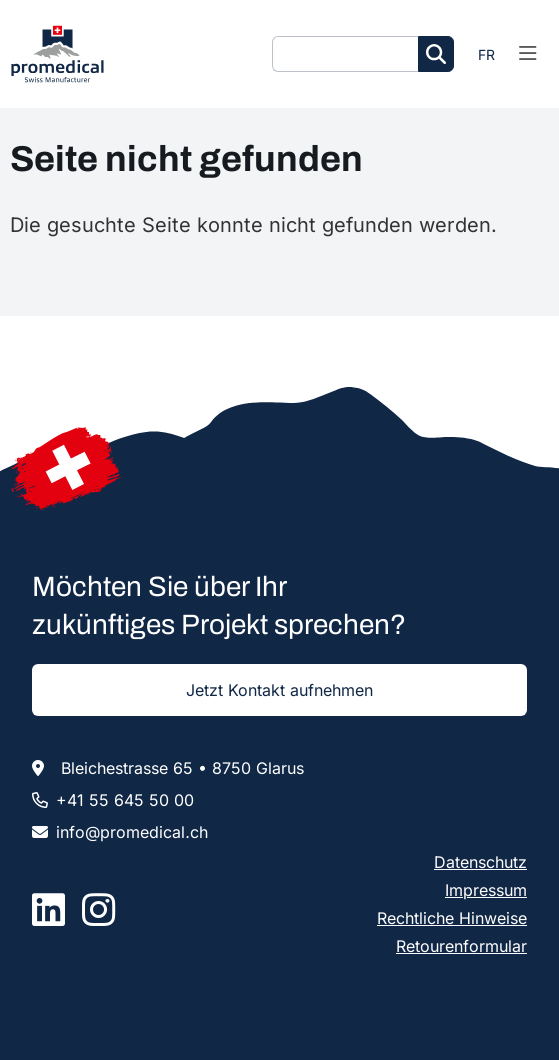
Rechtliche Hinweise (452, 918)
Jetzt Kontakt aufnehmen (279, 690)
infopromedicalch (132, 832)
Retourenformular (461, 946)
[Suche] (345, 54)
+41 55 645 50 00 (125, 800)
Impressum (486, 890)
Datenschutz (480, 862)
